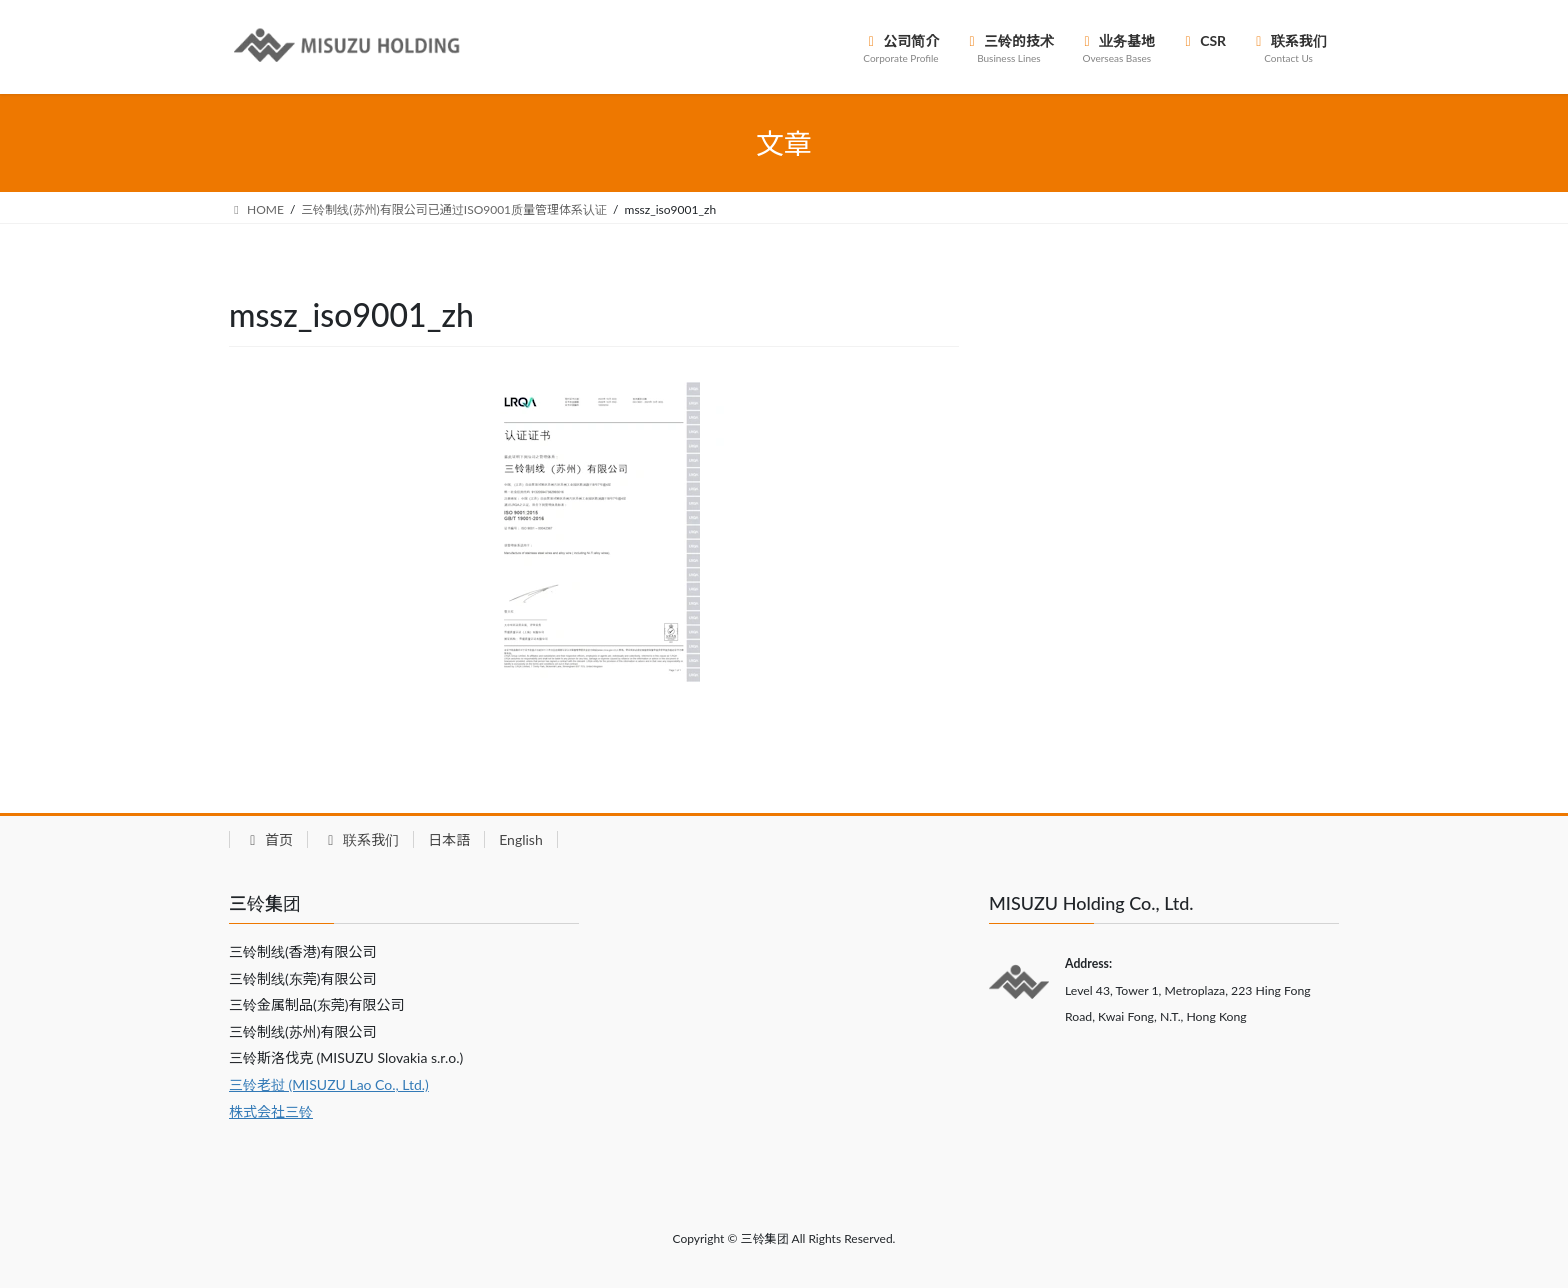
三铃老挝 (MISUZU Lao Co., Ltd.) (329, 1084)
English (521, 839)
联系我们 (360, 839)
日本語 (449, 839)
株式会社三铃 (271, 1111)
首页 (268, 839)
